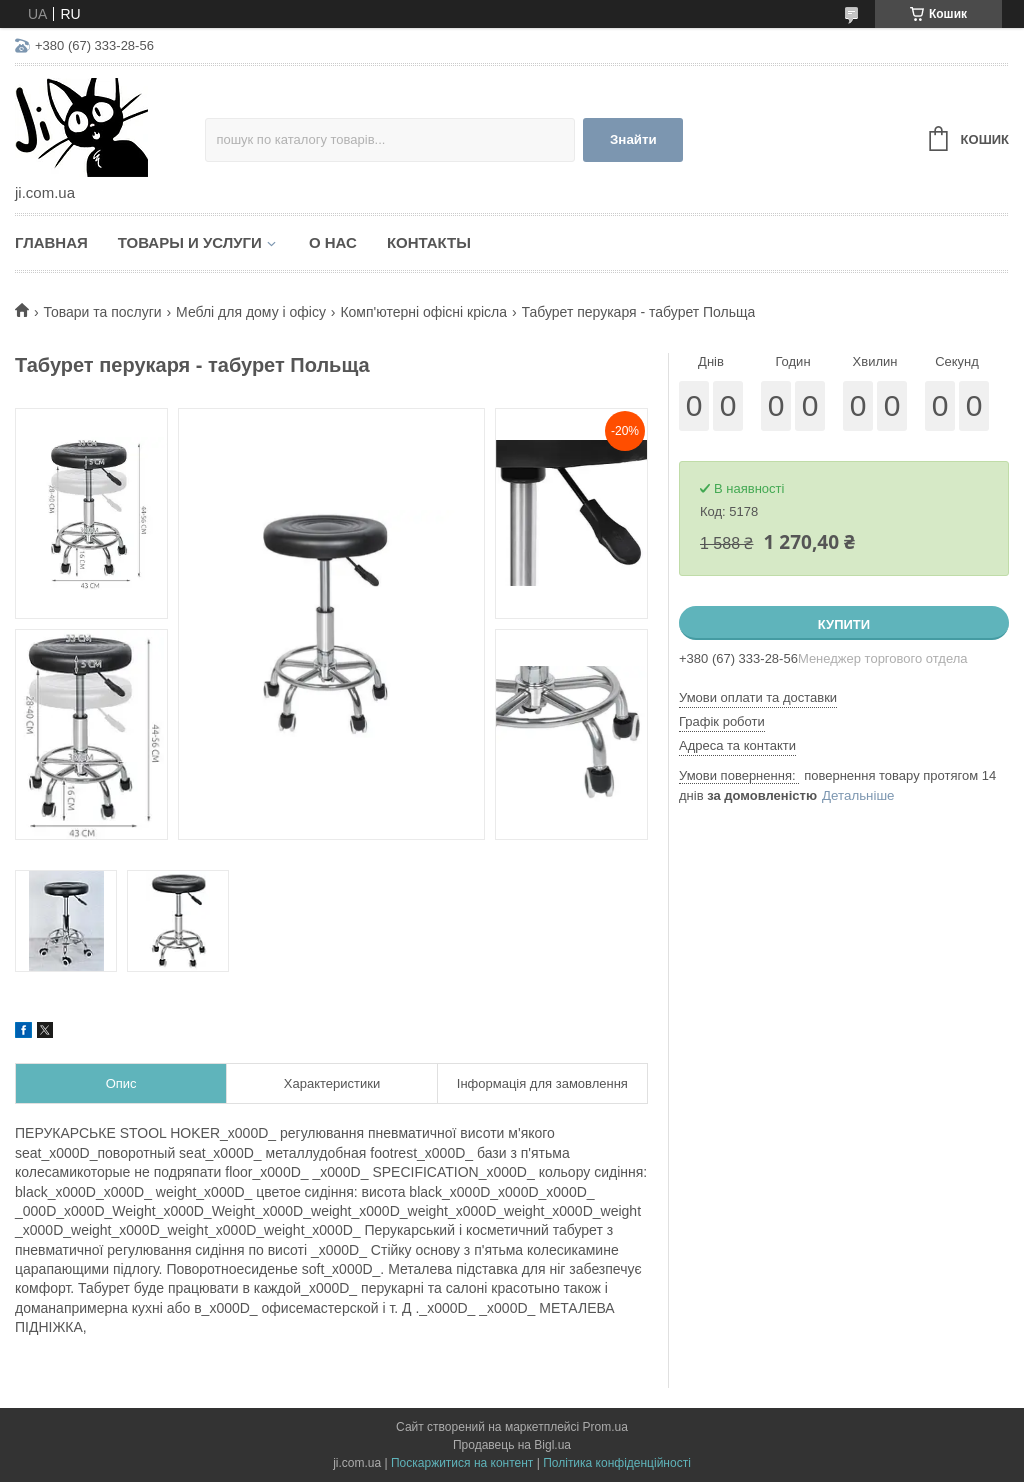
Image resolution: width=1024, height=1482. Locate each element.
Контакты (429, 242)
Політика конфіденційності (617, 1463)
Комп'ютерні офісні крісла (423, 312)
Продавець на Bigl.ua (512, 1445)
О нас (333, 242)
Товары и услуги (190, 242)
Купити (844, 624)
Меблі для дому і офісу (251, 312)
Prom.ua (605, 1427)
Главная (51, 242)
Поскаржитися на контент (462, 1463)
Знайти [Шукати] (633, 139)
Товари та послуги (102, 312)
